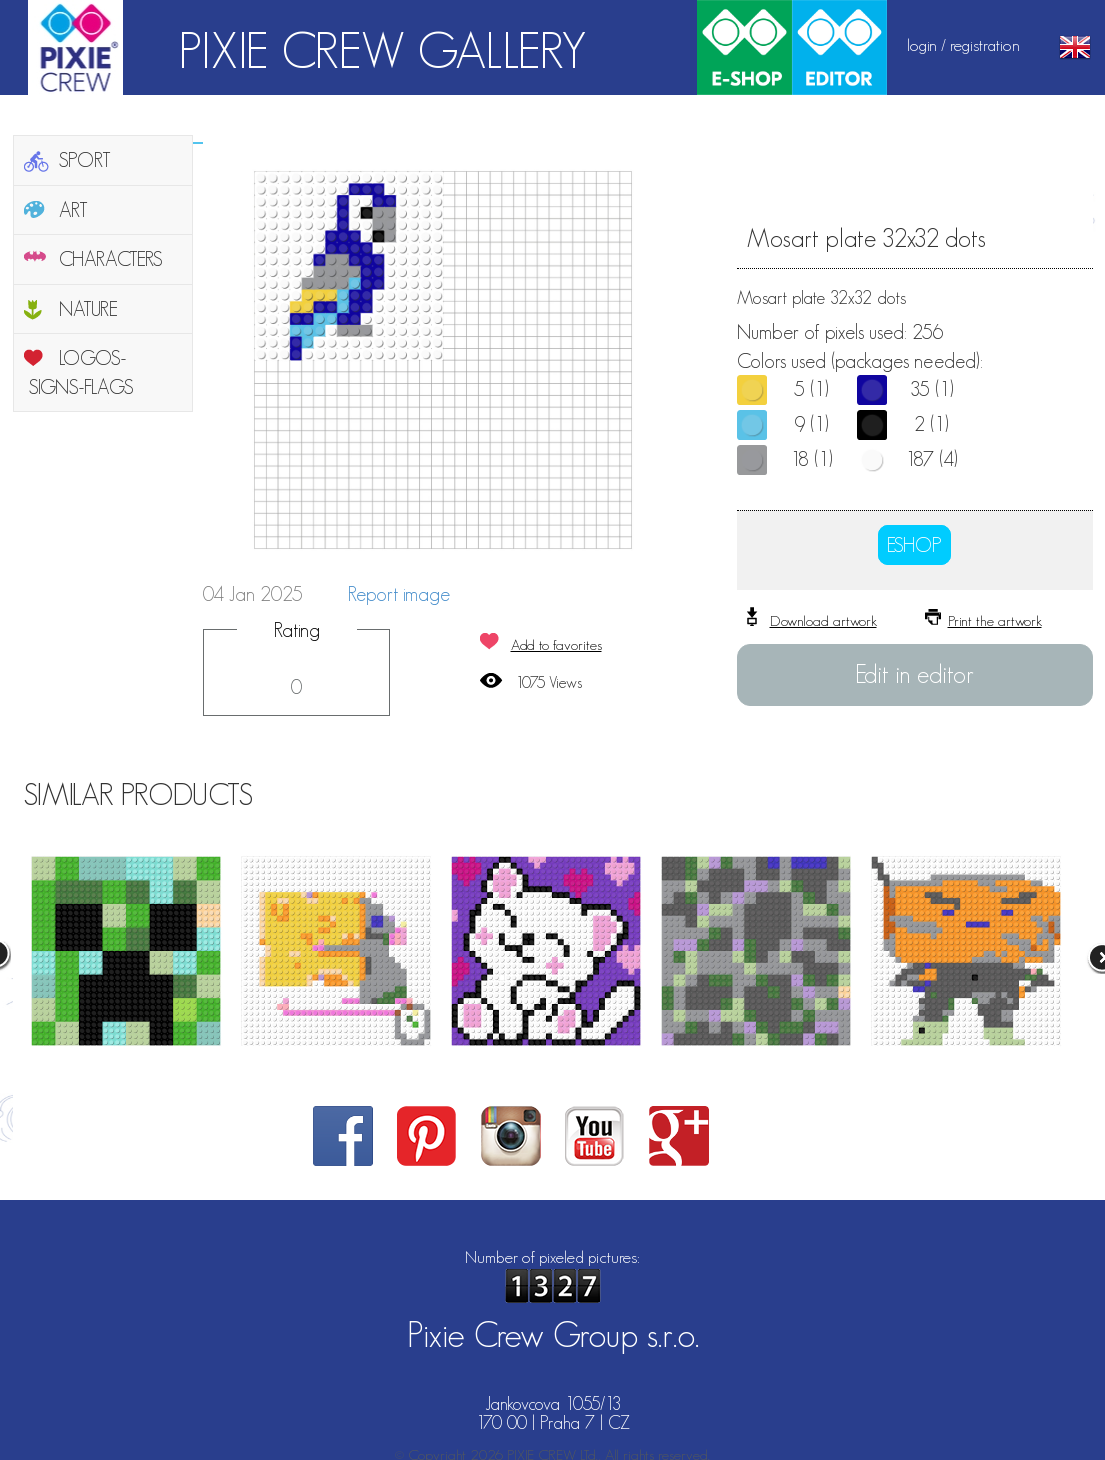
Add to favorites (556, 644)
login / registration (963, 45)
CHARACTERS (111, 259)
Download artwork (823, 620)
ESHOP (914, 545)
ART (73, 210)
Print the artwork (995, 620)
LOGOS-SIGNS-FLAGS (81, 372)
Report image (399, 594)
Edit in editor (914, 674)
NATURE (88, 309)
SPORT (85, 160)
